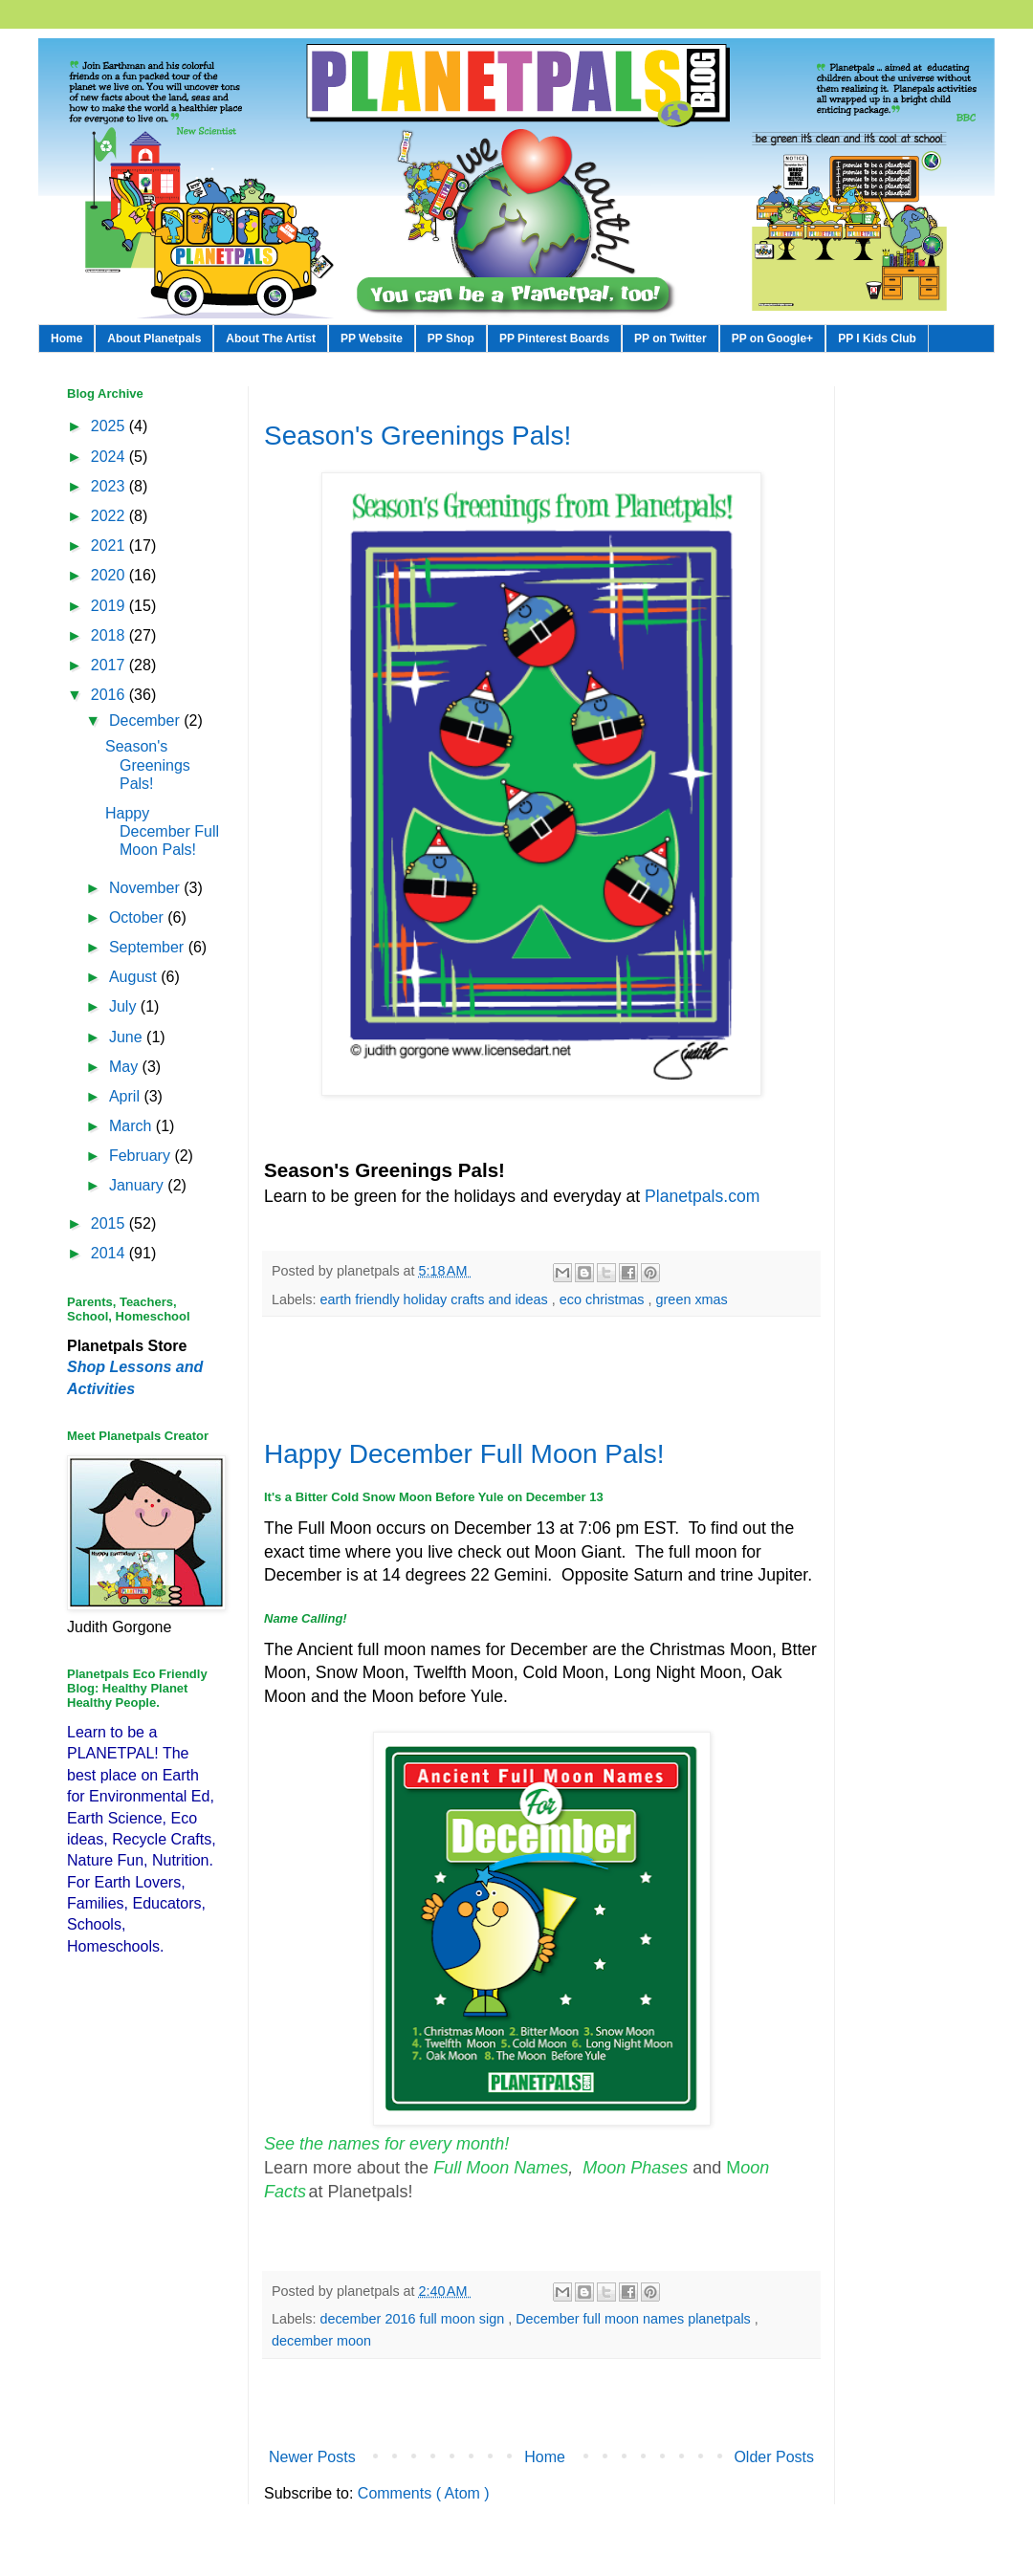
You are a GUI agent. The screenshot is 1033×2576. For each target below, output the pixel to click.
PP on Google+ (772, 338)
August (135, 977)
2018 (110, 635)
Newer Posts (312, 2457)
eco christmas (604, 1299)
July (125, 1006)
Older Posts (774, 2457)
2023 (110, 486)
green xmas (692, 1299)
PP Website (372, 338)
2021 (110, 545)
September (148, 947)
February (141, 1155)
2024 (110, 456)
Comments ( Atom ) (424, 2493)
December (146, 720)
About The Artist (271, 338)
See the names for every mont (379, 2143)
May (126, 1067)
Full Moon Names (500, 2167)
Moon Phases (637, 2167)
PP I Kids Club (877, 338)
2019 (110, 606)
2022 (110, 516)
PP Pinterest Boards (554, 338)
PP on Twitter (670, 338)
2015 (110, 1223)
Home (66, 338)
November (146, 888)
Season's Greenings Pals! (417, 435)
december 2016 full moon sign (413, 2318)
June (127, 1037)
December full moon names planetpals (635, 2318)
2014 (110, 1253)
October (138, 917)
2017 (110, 665)
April (126, 1096)
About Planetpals (154, 338)
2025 (110, 426)
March (132, 1126)
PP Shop (451, 338)
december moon (321, 2340)
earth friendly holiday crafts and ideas (435, 1299)
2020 (110, 575)
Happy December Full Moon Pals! (464, 1454)
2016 (110, 695)
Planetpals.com (702, 1196)
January (138, 1185)
